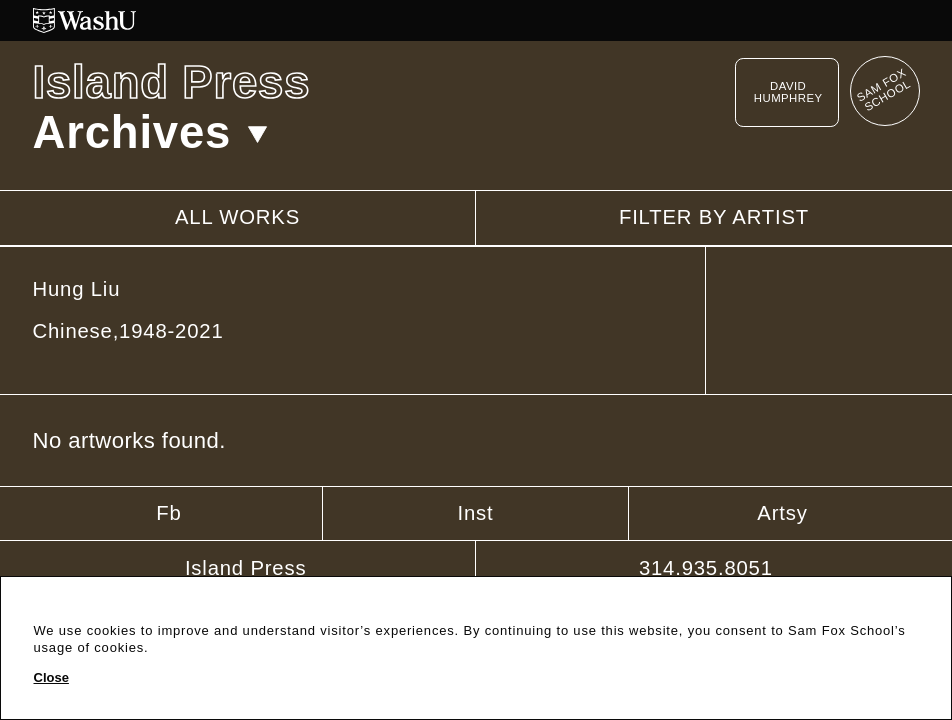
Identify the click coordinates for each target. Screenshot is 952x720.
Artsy (782, 513)
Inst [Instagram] (475, 513)
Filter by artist (714, 217)
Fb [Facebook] (168, 513)
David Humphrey (788, 92)
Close (51, 678)
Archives (151, 132)
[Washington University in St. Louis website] (476, 20)
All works (237, 217)
